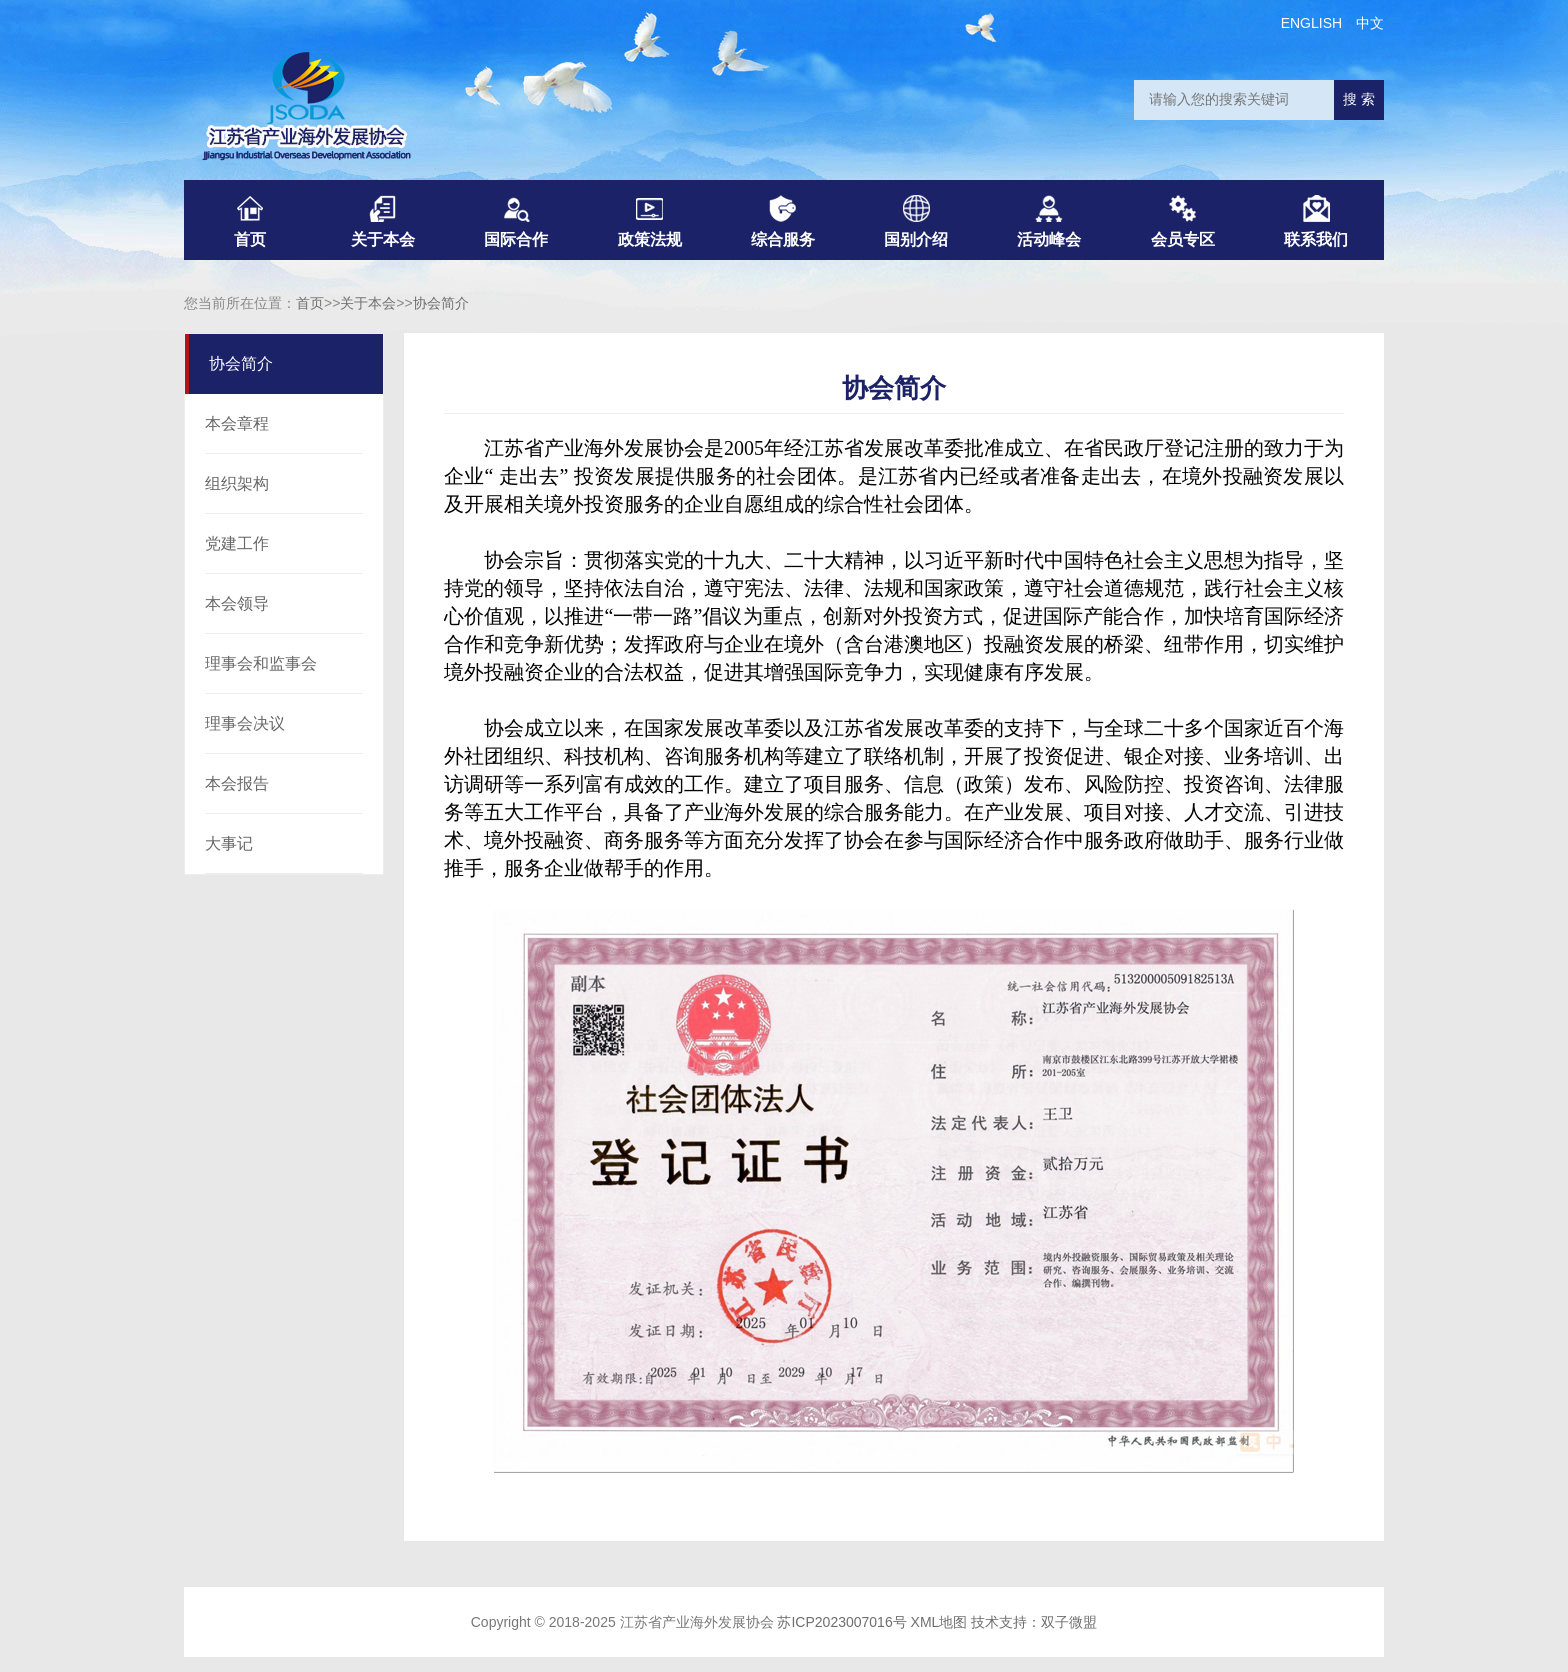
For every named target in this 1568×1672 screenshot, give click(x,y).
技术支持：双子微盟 (1034, 1622)
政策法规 (650, 221)
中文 (1370, 23)
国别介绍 (916, 221)
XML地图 (939, 1622)
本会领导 (237, 603)
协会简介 (441, 303)
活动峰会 (1049, 221)
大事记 (229, 843)
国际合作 (516, 221)
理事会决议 (245, 723)
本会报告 (237, 783)
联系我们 (1316, 221)
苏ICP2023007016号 (841, 1622)
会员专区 (1183, 221)
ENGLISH (1311, 23)
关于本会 (383, 221)
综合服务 (783, 221)
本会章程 (237, 423)
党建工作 (237, 543)
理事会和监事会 (261, 663)
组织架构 (237, 483)
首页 (250, 221)
